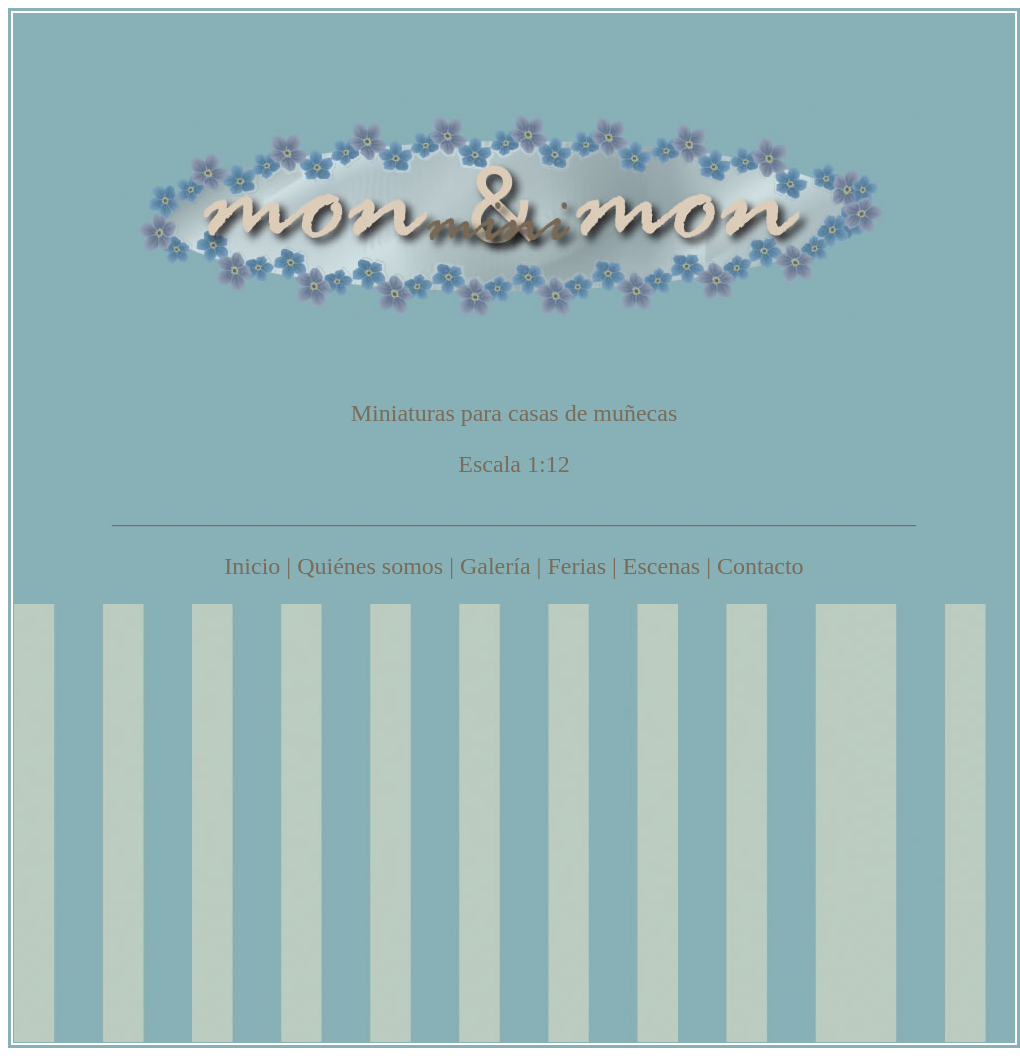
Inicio (252, 566)
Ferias (576, 566)
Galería (495, 566)
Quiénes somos (370, 566)
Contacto (760, 566)
